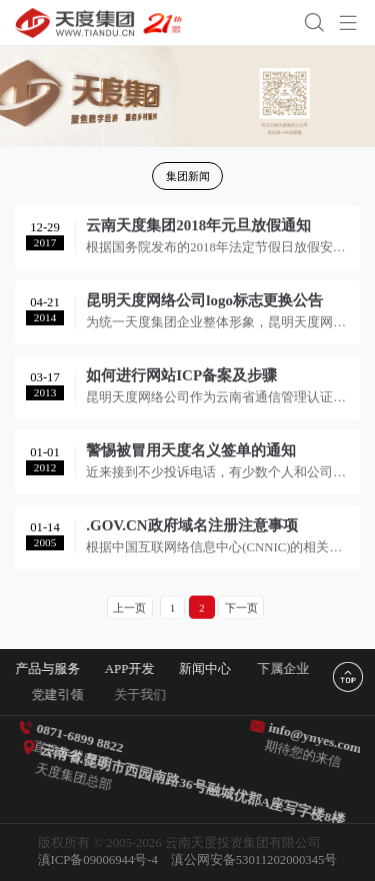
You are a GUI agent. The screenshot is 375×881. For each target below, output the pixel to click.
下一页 (241, 608)
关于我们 (157, 695)
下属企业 (294, 669)
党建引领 (72, 695)
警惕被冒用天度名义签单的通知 (191, 453)
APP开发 (133, 669)
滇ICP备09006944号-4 (98, 860)
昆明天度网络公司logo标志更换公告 (204, 303)
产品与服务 (50, 669)
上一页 (129, 608)
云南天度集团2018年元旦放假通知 (198, 228)
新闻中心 (212, 669)
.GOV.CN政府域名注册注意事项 (191, 528)
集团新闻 (188, 176)
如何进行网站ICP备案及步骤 (181, 378)
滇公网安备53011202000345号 (254, 860)
